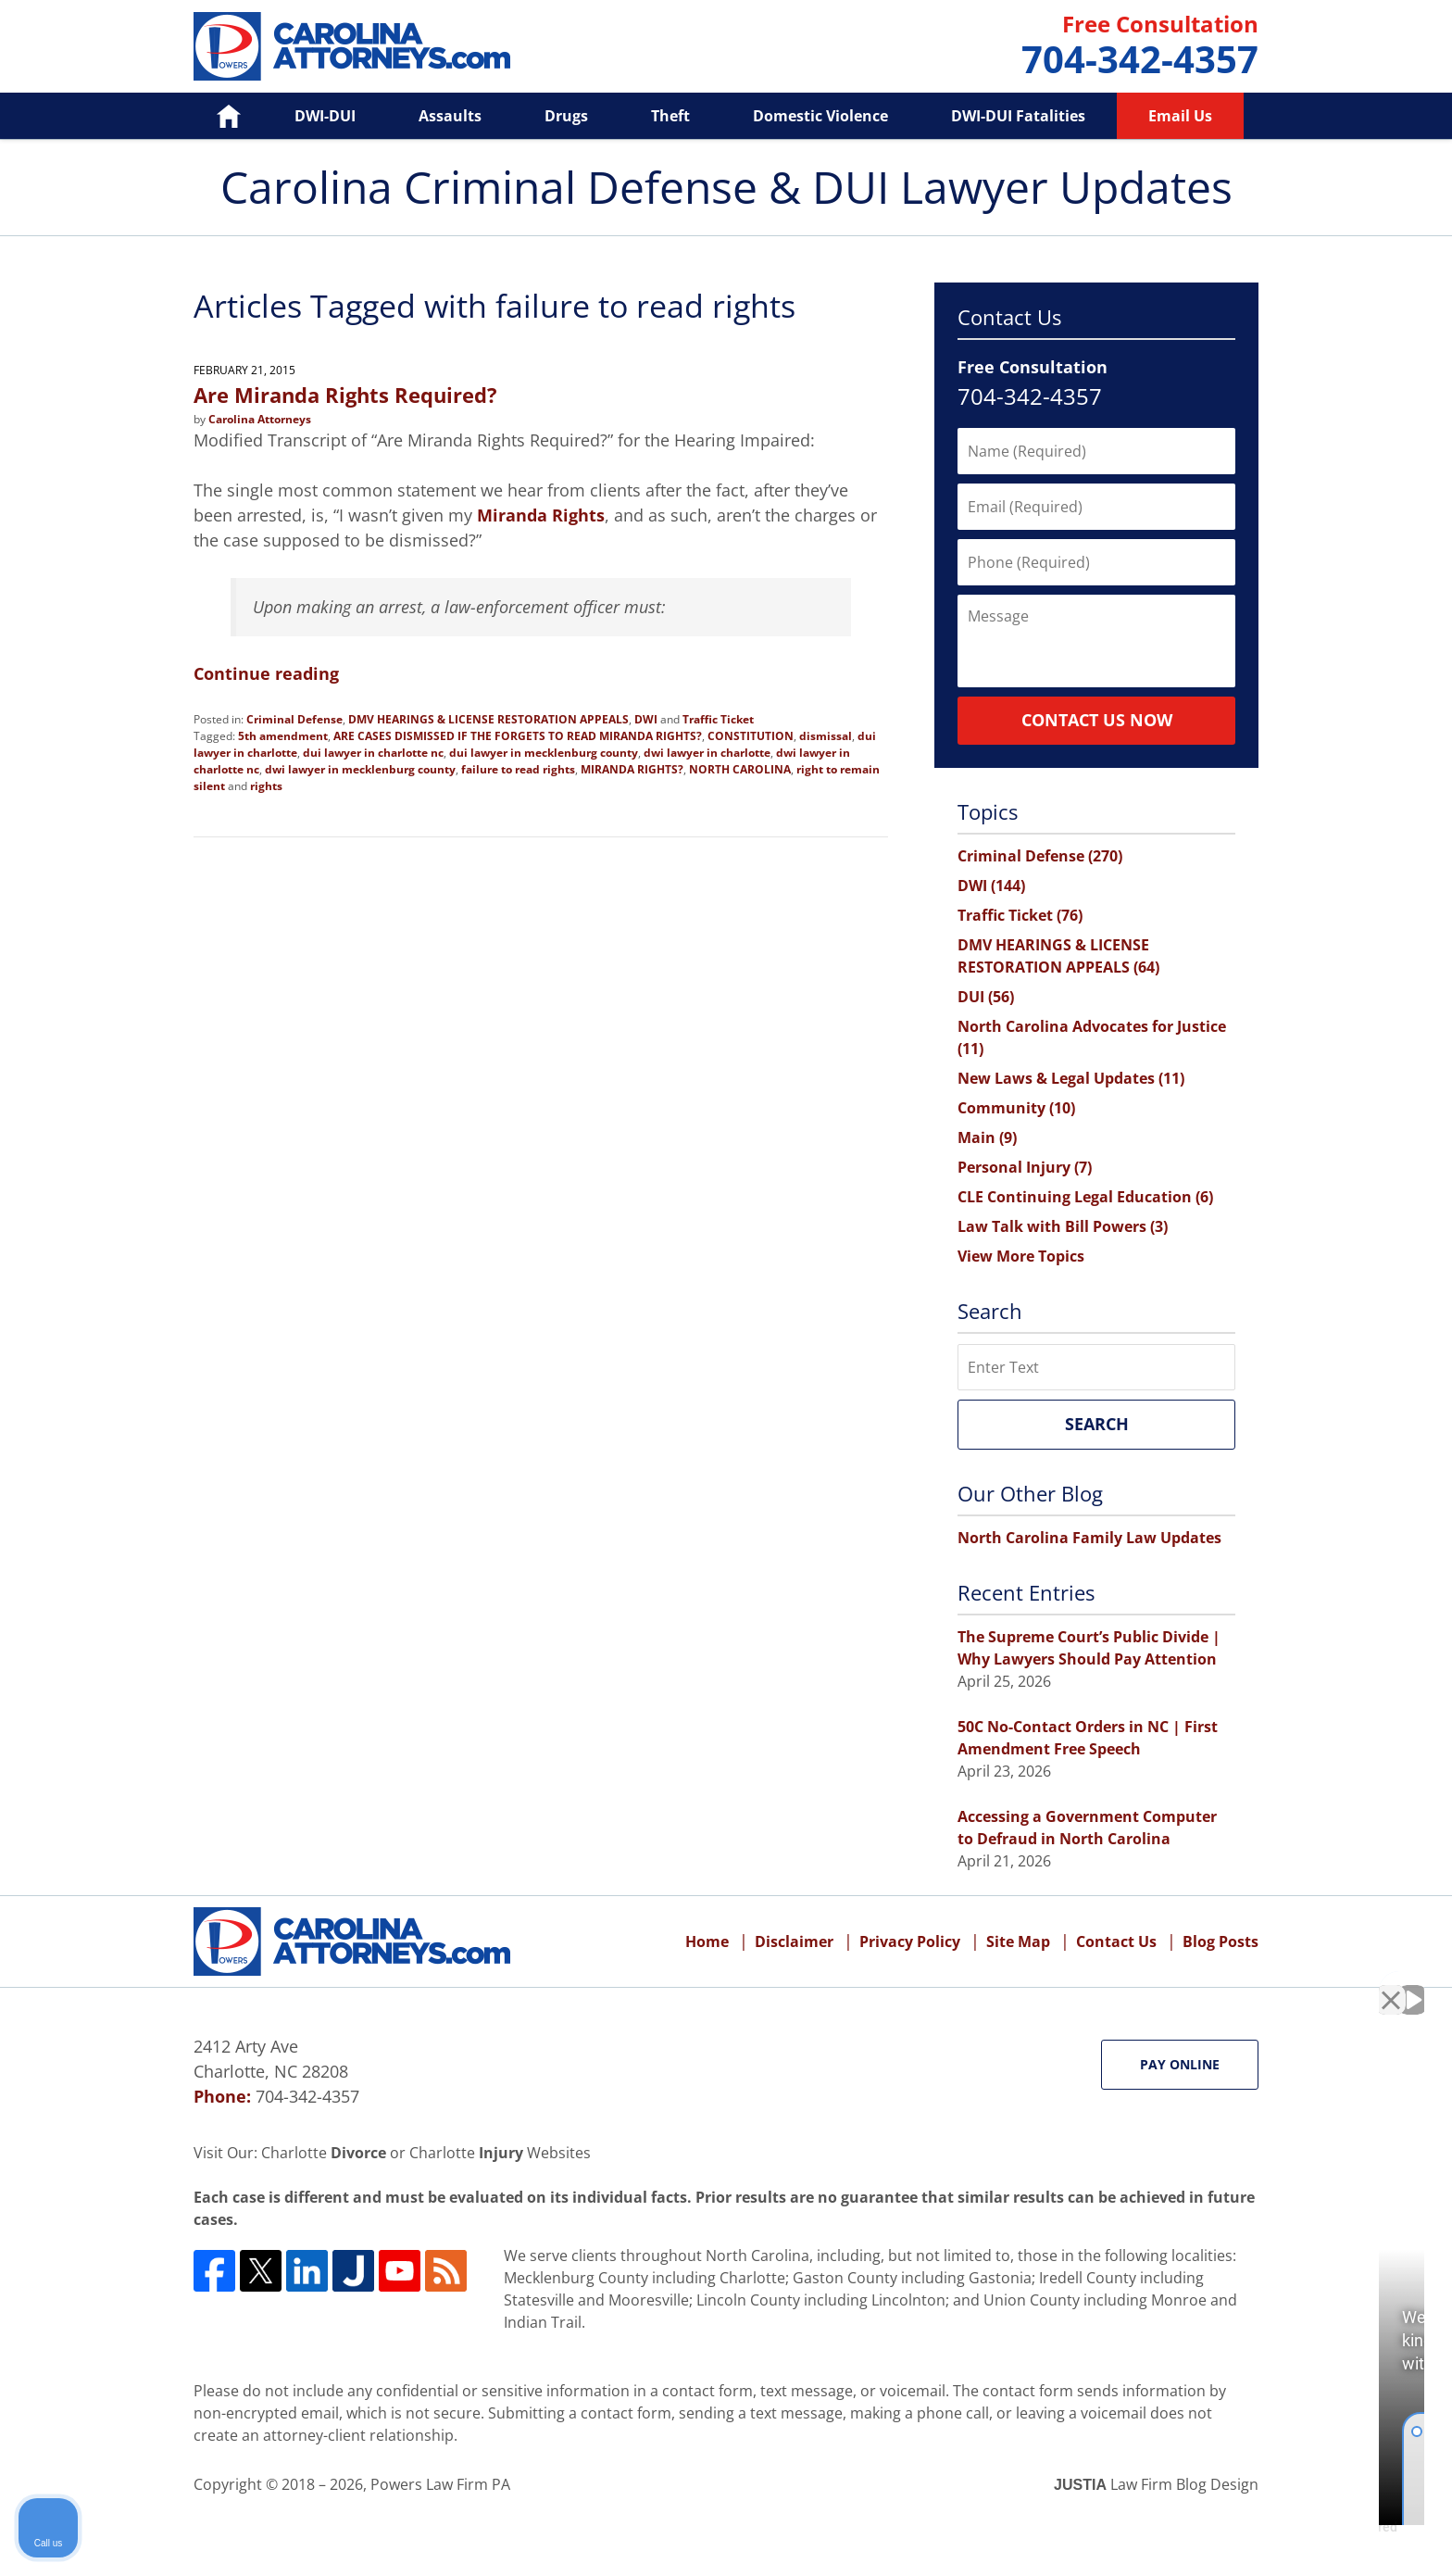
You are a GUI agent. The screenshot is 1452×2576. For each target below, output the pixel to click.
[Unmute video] (1124, 1984)
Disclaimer (794, 1941)
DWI (645, 719)
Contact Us (1116, 1941)
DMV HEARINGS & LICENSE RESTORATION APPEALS (488, 719)
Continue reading (266, 673)
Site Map (1018, 1941)
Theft (670, 116)
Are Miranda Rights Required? (345, 394)
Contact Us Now (1096, 720)
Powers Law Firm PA (440, 2484)
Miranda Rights (541, 515)
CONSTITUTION (750, 736)
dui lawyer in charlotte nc (373, 752)
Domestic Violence (820, 116)
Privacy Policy (909, 1941)
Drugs (566, 116)
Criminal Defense (294, 719)
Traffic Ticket (718, 719)
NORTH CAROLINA (740, 769)
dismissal (825, 736)
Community (1016, 1108)
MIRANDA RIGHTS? (632, 769)
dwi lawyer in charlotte (707, 752)
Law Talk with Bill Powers (1063, 1226)
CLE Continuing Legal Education (1085, 1197)
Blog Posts (1220, 1941)
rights (266, 786)
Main (987, 1137)
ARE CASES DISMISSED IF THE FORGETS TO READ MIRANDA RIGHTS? (517, 736)
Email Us (1180, 116)
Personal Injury (1025, 1167)
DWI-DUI (325, 116)
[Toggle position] (1352, 1984)
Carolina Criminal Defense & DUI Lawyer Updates (352, 46)
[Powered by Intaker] (1294, 2537)
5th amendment (283, 736)
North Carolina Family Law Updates (1089, 1537)
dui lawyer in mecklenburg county (543, 752)
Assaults (450, 116)
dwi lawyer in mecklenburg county (360, 769)
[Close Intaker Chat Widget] (1391, 1984)
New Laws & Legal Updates (1071, 1078)
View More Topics (1021, 1256)
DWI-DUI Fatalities (1018, 116)
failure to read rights (518, 769)
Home (215, 116)
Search (1097, 1424)
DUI (986, 996)
